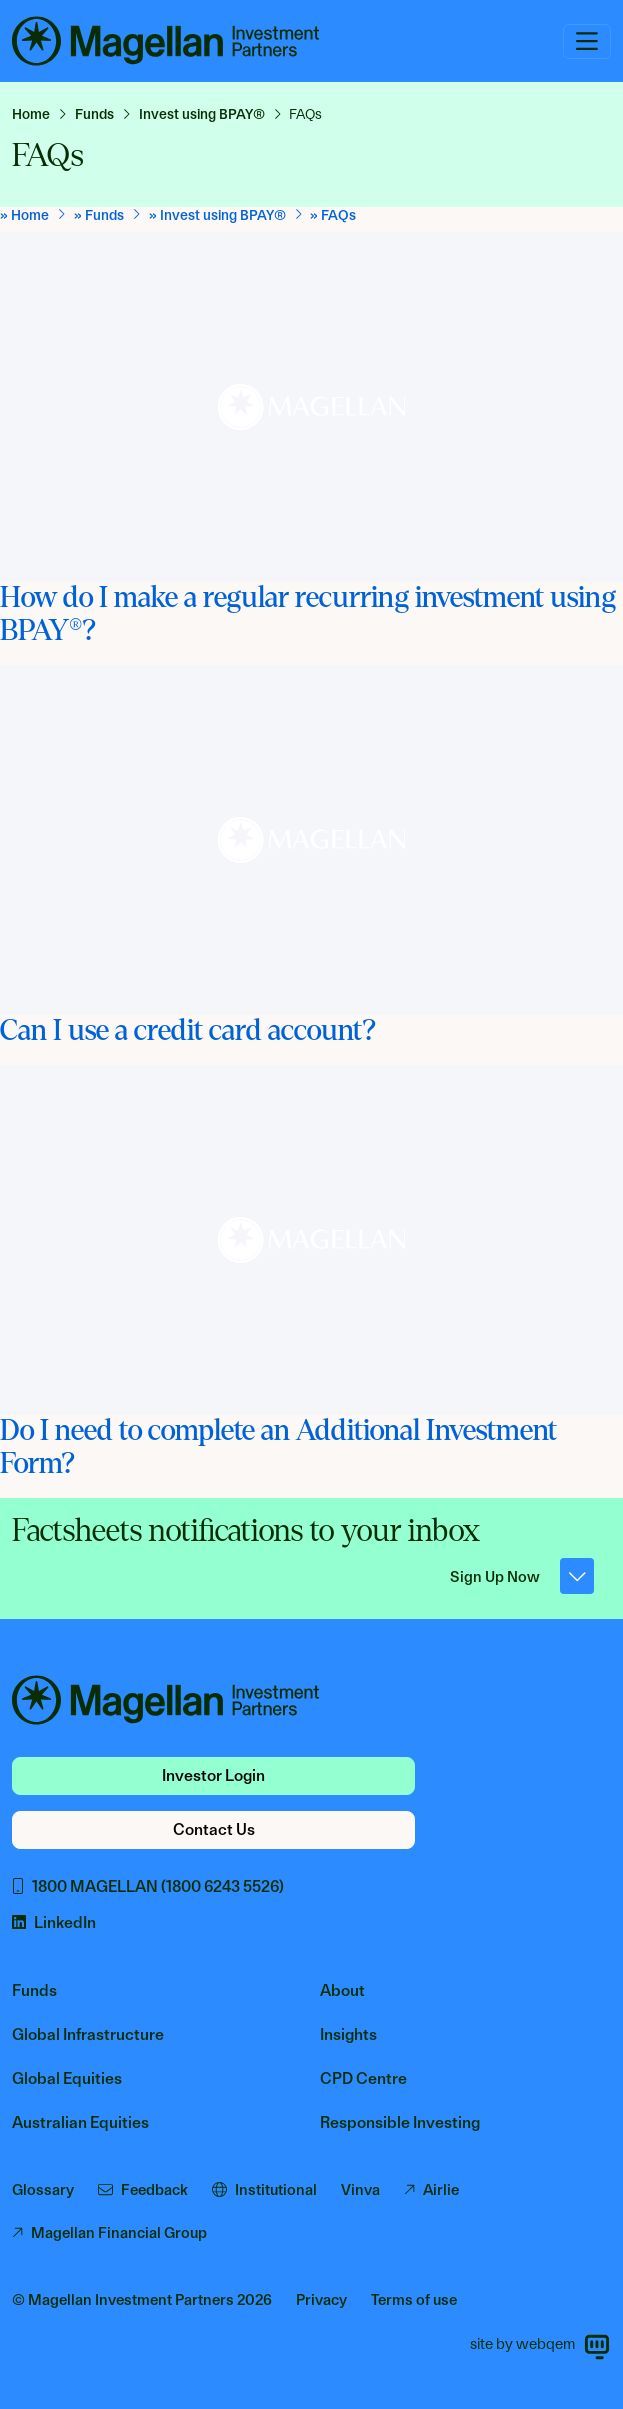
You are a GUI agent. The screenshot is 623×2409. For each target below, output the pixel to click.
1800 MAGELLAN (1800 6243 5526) (148, 1886)
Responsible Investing (400, 2122)
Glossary (43, 2190)
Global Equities (67, 2078)
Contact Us (214, 1829)
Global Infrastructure (88, 2034)
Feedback (143, 2190)
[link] (39, 114)
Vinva (360, 2190)
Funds (34, 1990)
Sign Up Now (522, 1576)
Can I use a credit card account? (188, 1030)
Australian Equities (80, 2122)
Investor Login (213, 1775)
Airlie (431, 2190)
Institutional (264, 2190)
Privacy (321, 2300)
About (342, 1990)
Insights (348, 2034)
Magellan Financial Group (109, 2233)
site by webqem (540, 2347)
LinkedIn (54, 1922)
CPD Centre (363, 2078)
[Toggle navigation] (587, 41)
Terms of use (414, 2300)
